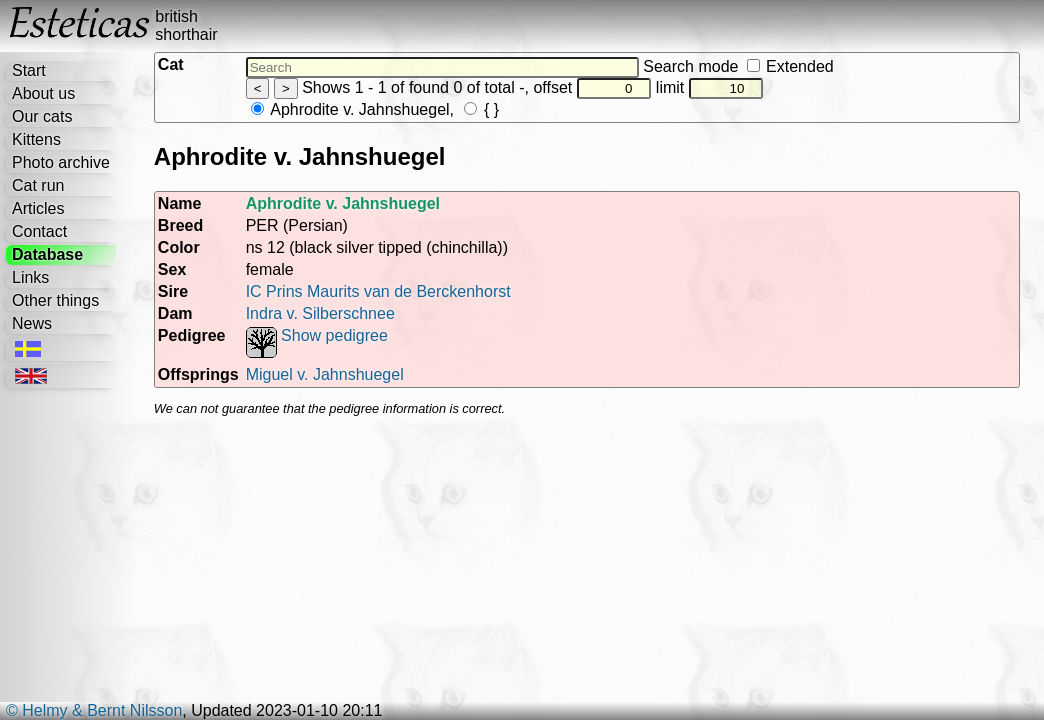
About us (43, 93)
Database (47, 254)
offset (592, 87)
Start (29, 70)
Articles (38, 208)
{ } (482, 109)
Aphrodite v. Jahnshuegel (350, 109)
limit (710, 87)
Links (30, 277)
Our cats (42, 116)
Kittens (36, 139)
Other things (55, 300)
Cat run (38, 185)
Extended (790, 66)
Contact (39, 231)
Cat (171, 64)
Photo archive (61, 162)
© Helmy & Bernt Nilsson (94, 710)
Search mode (738, 66)
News (32, 323)
